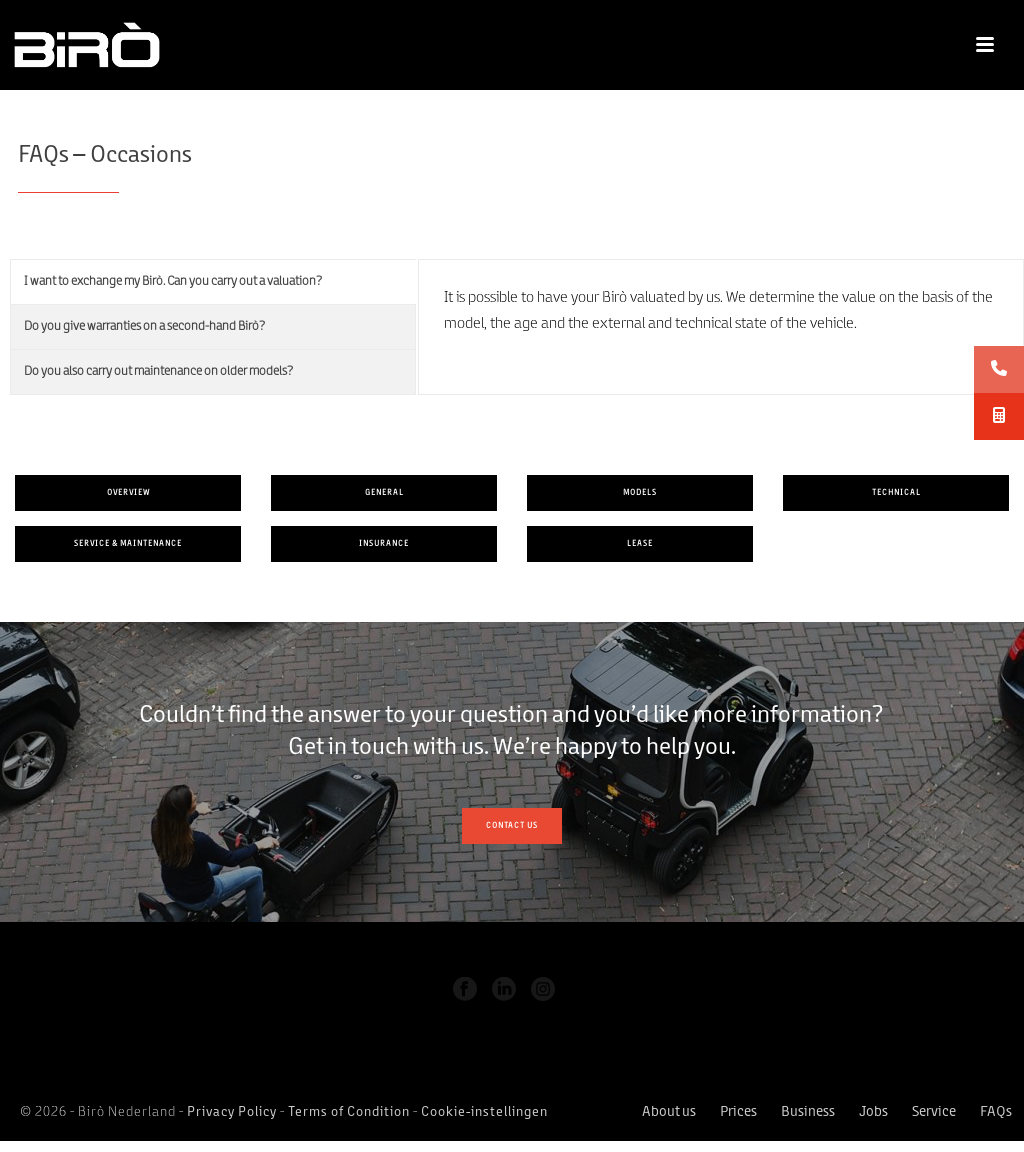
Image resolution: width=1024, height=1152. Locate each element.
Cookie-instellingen (484, 1112)
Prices (738, 1112)
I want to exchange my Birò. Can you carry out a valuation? (173, 281)
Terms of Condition (349, 1112)
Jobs (873, 1112)
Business (808, 1112)
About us (669, 1112)
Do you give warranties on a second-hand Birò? (145, 326)
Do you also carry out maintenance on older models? (159, 371)
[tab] (213, 282)
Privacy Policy (232, 1112)
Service (934, 1112)
